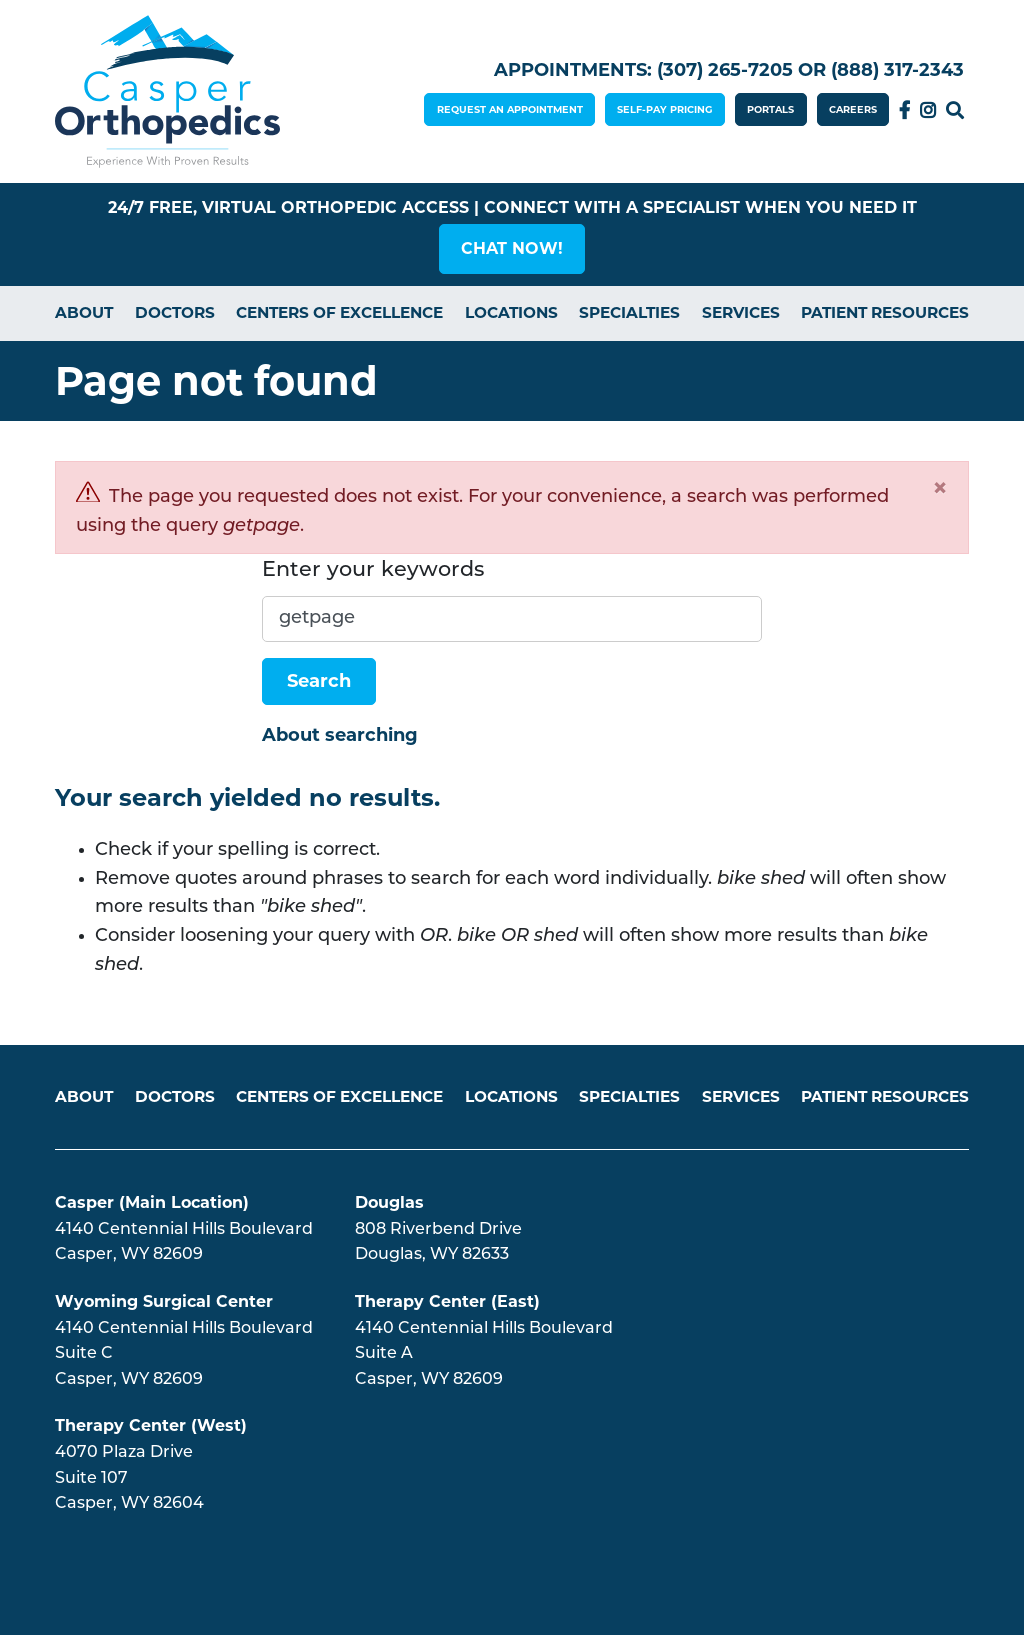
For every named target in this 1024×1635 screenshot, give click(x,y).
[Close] (940, 487)
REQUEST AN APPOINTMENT (510, 109)
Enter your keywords (373, 570)
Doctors (175, 312)
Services (741, 312)
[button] (512, 249)
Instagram (928, 110)
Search (955, 110)
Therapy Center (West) (151, 1425)
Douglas (389, 1202)
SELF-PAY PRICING (665, 109)
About (84, 312)
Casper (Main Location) (152, 1202)
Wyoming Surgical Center (164, 1301)
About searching (340, 735)
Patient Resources (885, 312)
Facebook (904, 110)
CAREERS (853, 109)
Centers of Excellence (339, 312)
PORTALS (770, 109)
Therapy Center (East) (447, 1301)
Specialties (629, 312)
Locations (511, 312)
